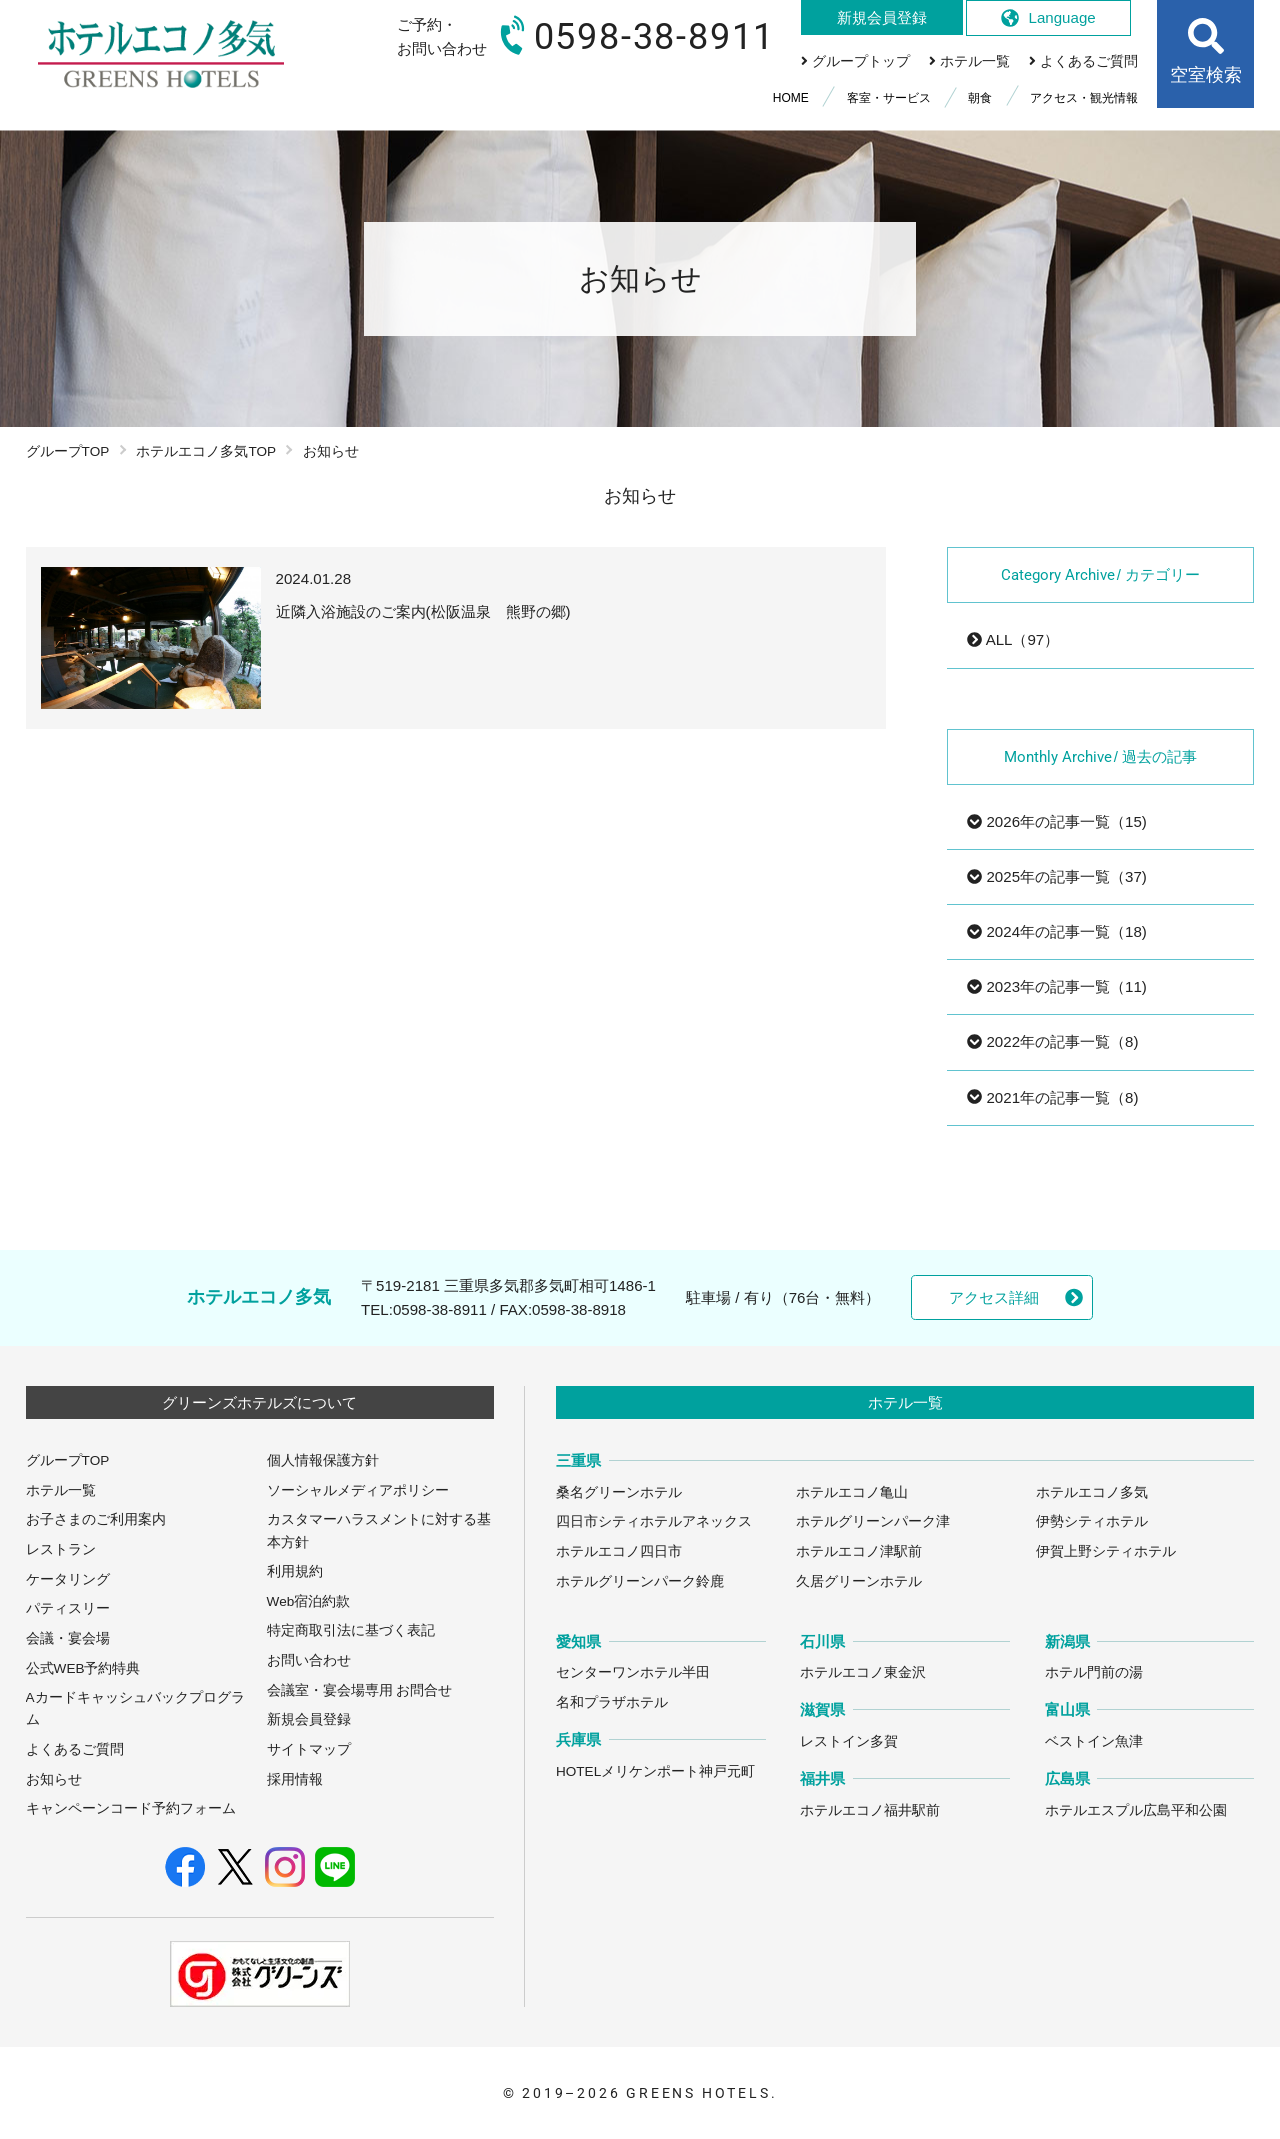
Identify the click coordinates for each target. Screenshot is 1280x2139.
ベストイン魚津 (1094, 1741)
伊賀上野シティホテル (1106, 1551)
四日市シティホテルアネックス (654, 1521)
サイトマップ (309, 1749)
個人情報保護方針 (323, 1460)
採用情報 (295, 1779)
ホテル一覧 (61, 1490)
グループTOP (68, 451)
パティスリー (68, 1608)
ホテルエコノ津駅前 (859, 1551)
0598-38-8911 (440, 1309)
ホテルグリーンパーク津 (873, 1521)
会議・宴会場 (68, 1638)
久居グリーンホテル (859, 1581)
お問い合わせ (309, 1660)
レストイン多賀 (849, 1741)
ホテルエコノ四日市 (619, 1551)
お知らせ (54, 1779)
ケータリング (68, 1579)
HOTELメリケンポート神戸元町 (655, 1771)
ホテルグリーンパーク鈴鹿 (640, 1581)
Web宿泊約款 (309, 1601)
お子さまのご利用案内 (96, 1519)
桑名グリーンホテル (619, 1492)
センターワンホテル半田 (633, 1672)
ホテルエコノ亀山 (852, 1492)
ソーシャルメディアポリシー (358, 1490)
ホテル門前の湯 (1094, 1672)
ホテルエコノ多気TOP (206, 451)
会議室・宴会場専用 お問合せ (360, 1690)
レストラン (61, 1549)
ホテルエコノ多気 (1092, 1492)
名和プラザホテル (612, 1702)
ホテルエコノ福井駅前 (870, 1810)
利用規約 (295, 1571)
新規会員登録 (309, 1719)
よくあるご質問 (75, 1749)
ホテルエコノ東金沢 (863, 1672)
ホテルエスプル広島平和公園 (1136, 1810)
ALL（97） (1013, 639)
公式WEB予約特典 (83, 1668)
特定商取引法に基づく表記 (351, 1630)
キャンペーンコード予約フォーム (131, 1808)
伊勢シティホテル (1092, 1521)
